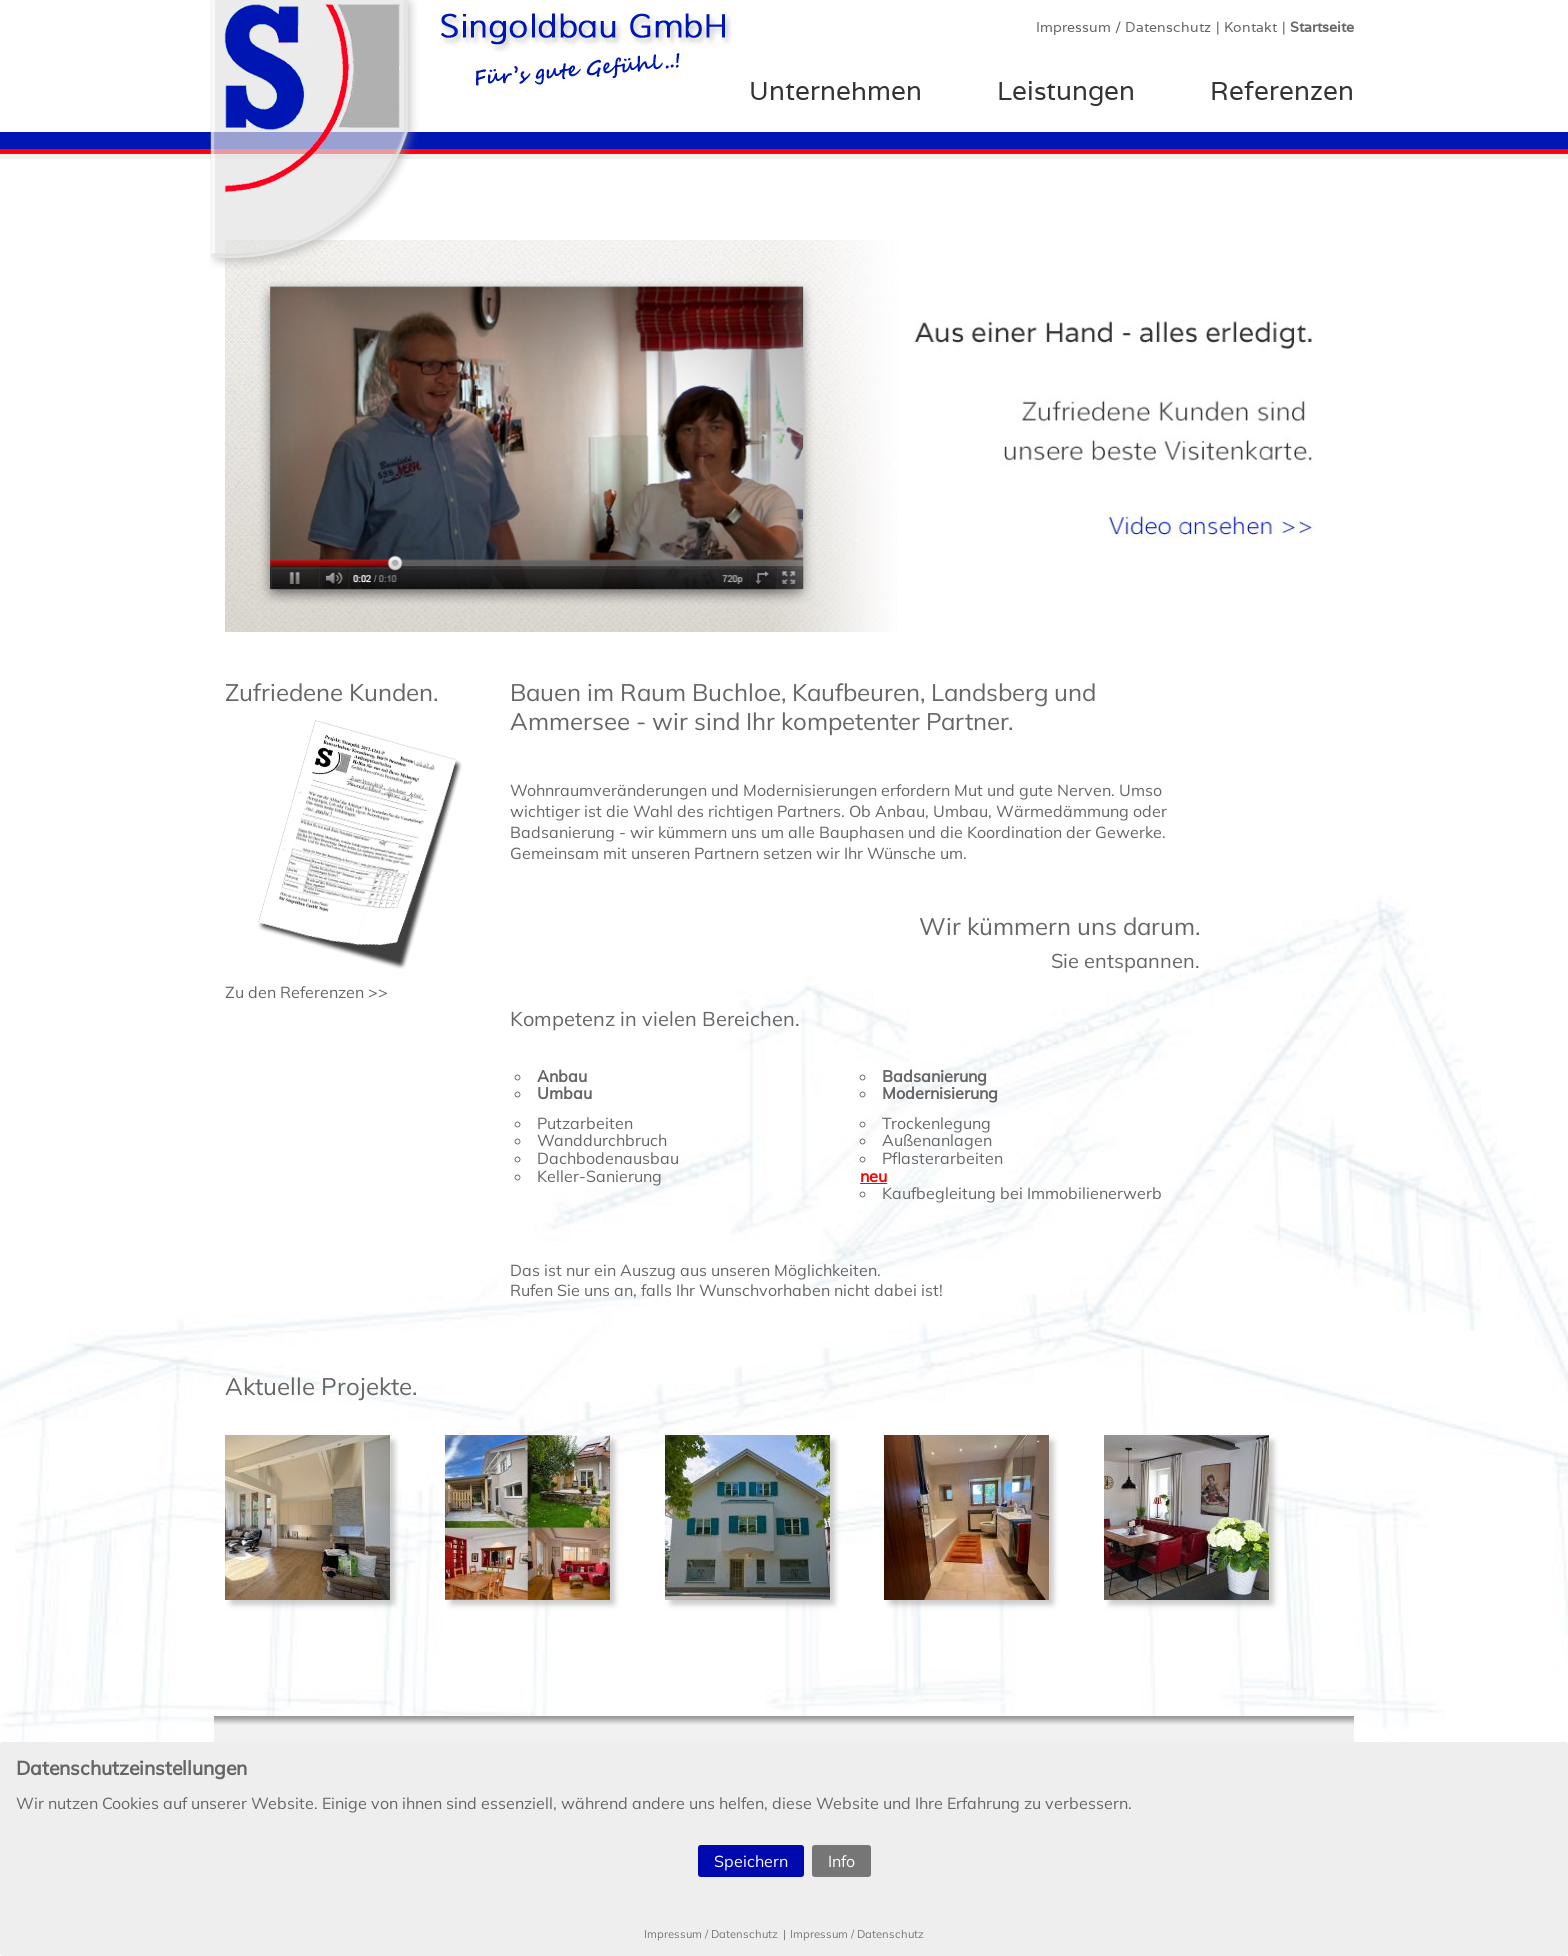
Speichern (751, 1861)
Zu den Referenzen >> (306, 992)
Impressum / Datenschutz (711, 1934)
